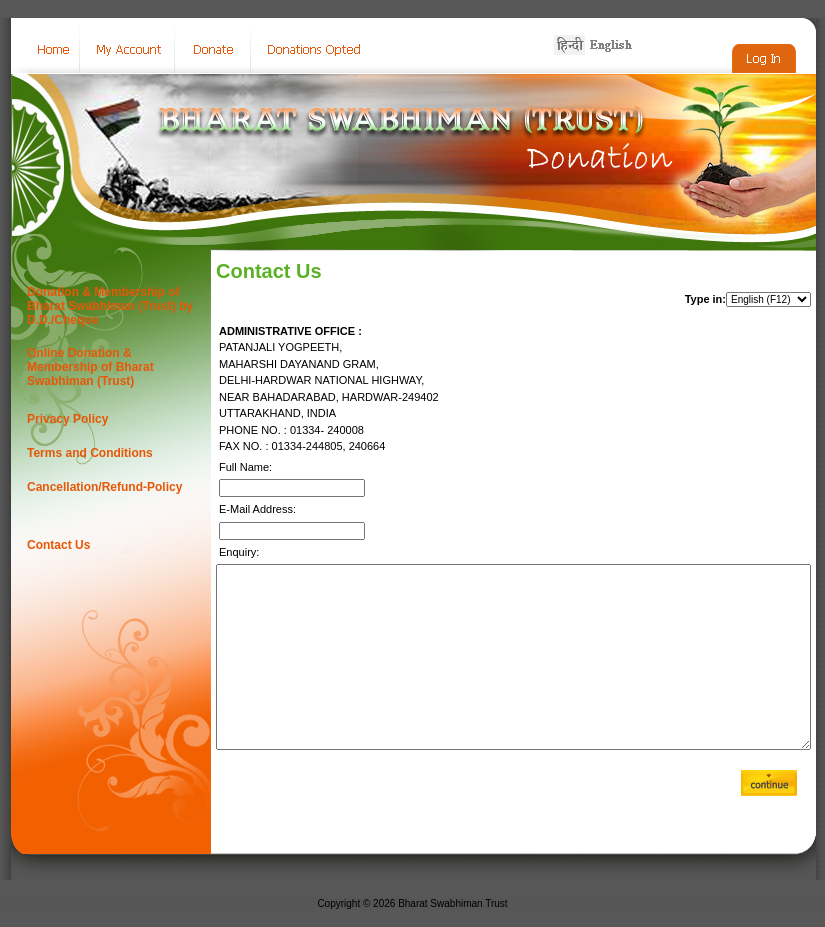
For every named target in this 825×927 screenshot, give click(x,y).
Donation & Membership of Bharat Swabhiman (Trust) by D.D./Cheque (110, 306)
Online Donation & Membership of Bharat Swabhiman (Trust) (90, 367)
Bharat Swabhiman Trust (453, 903)
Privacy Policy (67, 419)
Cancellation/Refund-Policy (104, 487)
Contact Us (58, 545)
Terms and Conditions (90, 453)
